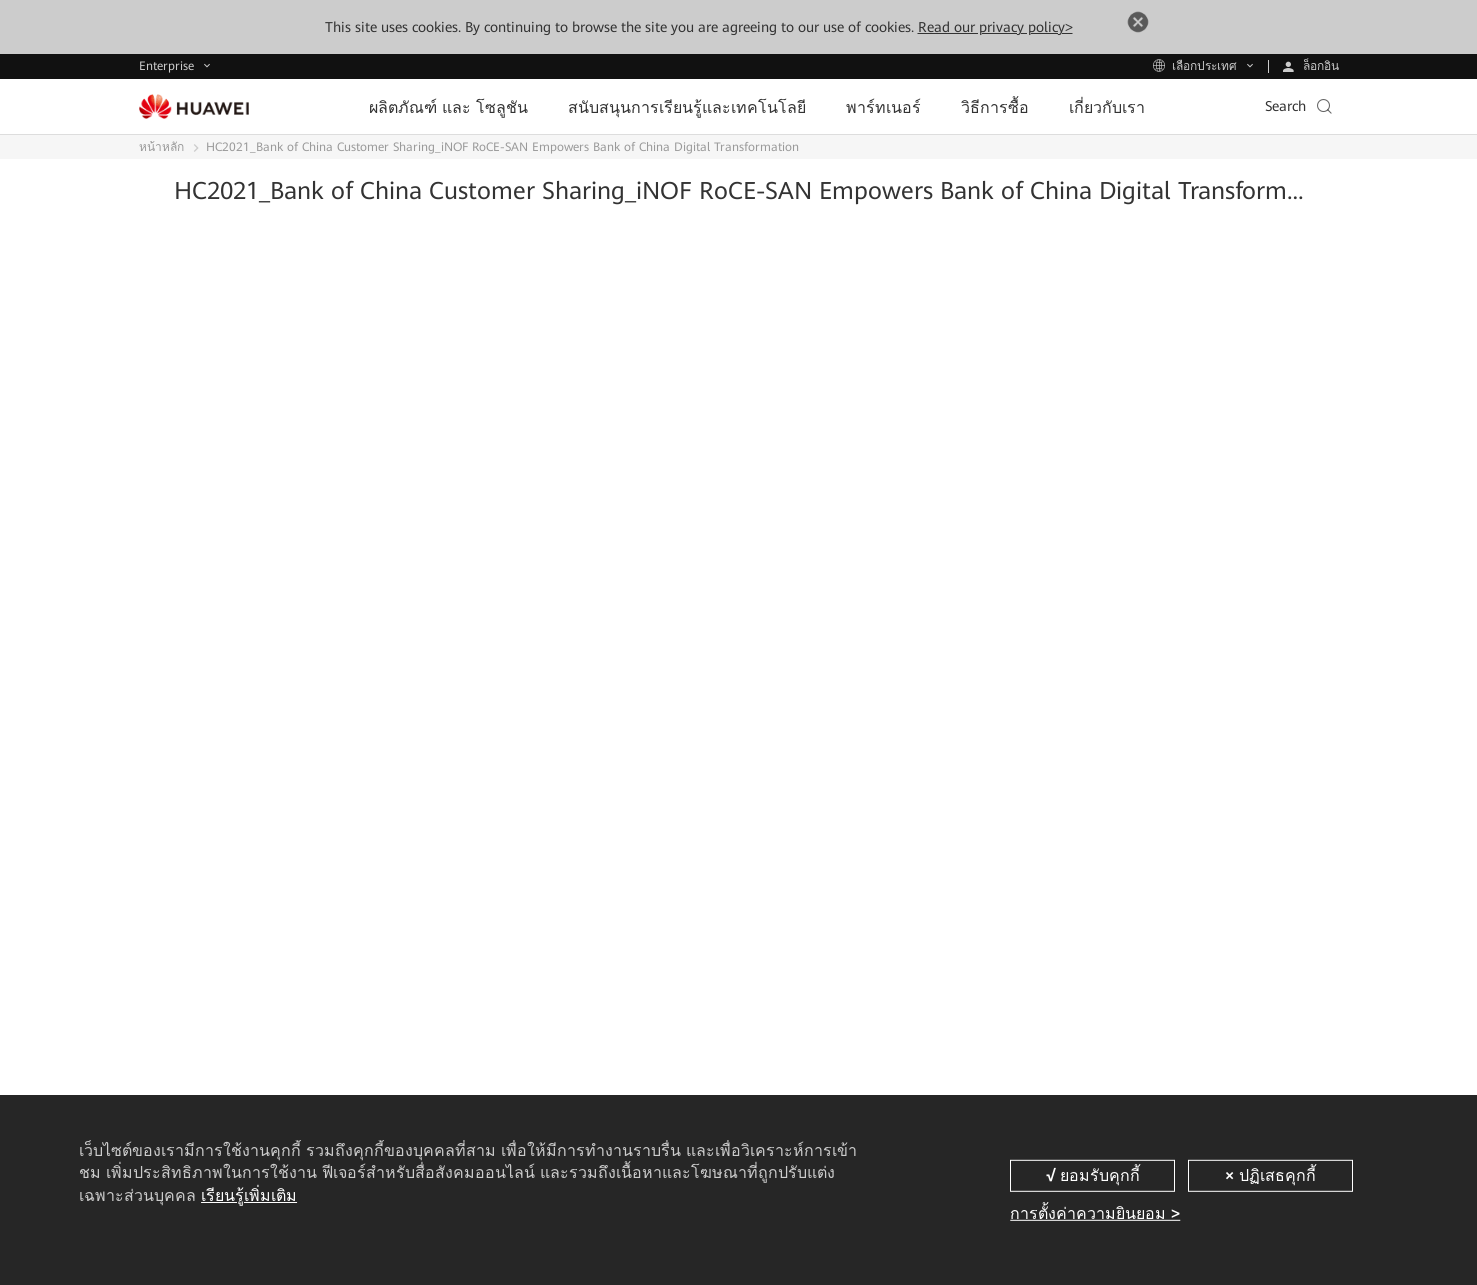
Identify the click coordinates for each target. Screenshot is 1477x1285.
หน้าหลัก (161, 147)
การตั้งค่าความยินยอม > (1095, 1213)
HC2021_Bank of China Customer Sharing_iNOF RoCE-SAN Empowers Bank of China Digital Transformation (502, 147)
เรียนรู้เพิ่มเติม (249, 1195)
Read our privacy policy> (995, 27)
